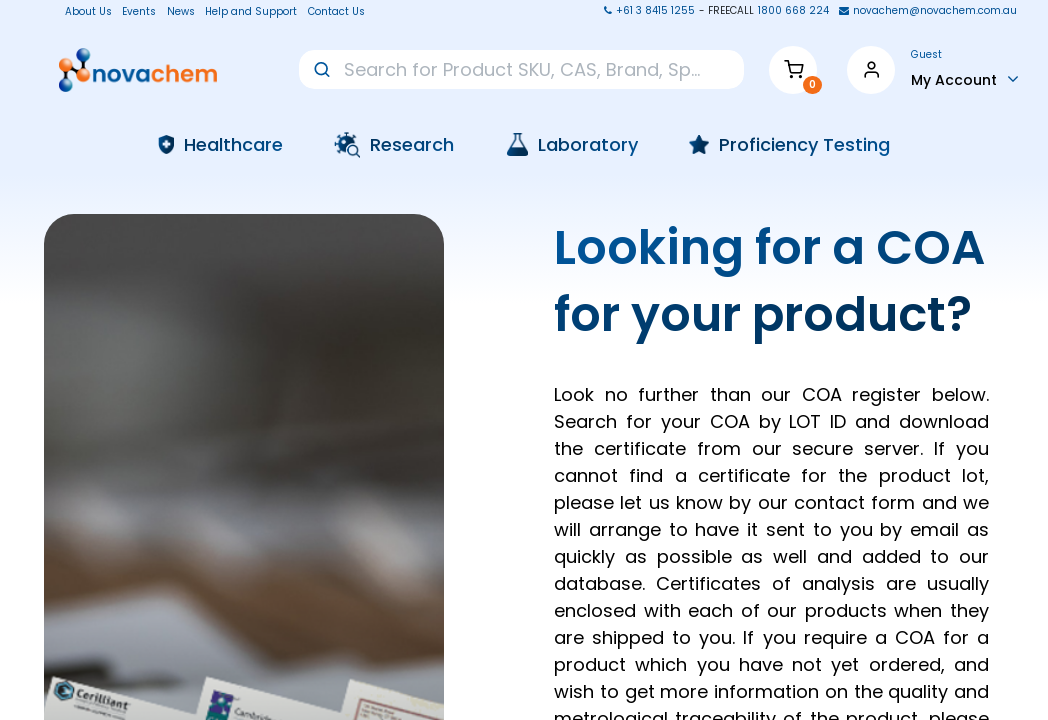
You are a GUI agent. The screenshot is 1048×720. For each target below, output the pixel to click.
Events (139, 12)
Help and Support (251, 12)
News (181, 12)
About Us (82, 12)
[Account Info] (965, 79)
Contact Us (336, 12)
